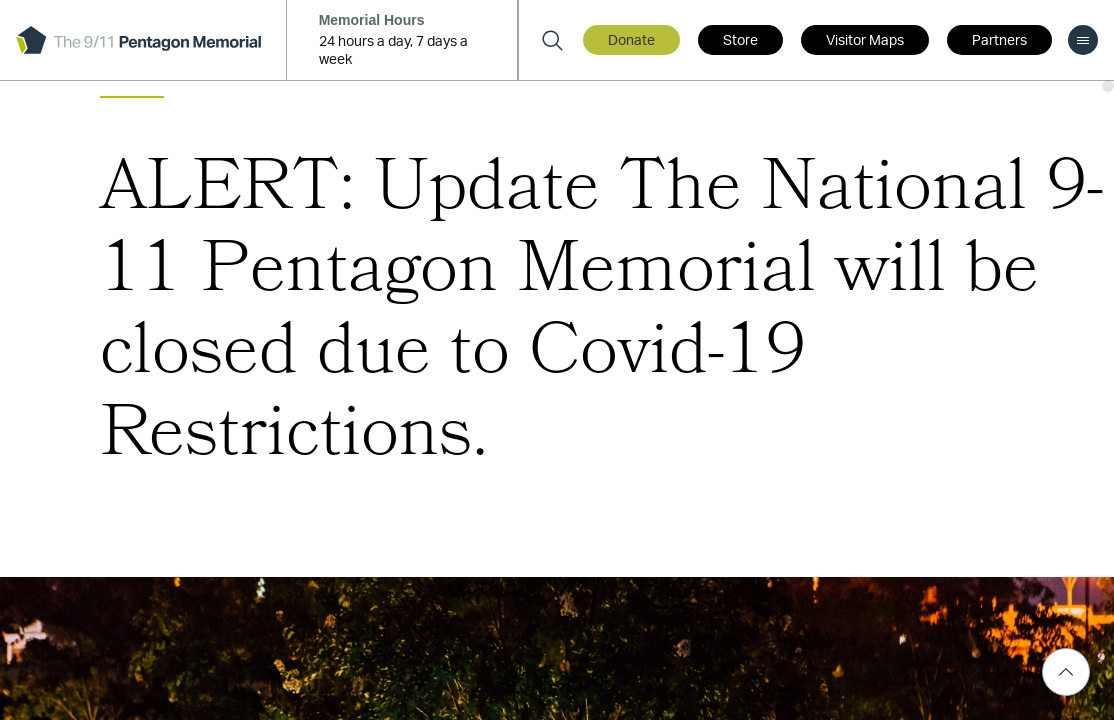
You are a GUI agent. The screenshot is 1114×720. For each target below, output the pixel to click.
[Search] (552, 40)
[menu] (1083, 40)
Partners (999, 41)
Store (740, 41)
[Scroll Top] (1066, 672)
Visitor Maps (865, 41)
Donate (631, 41)
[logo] (138, 40)
